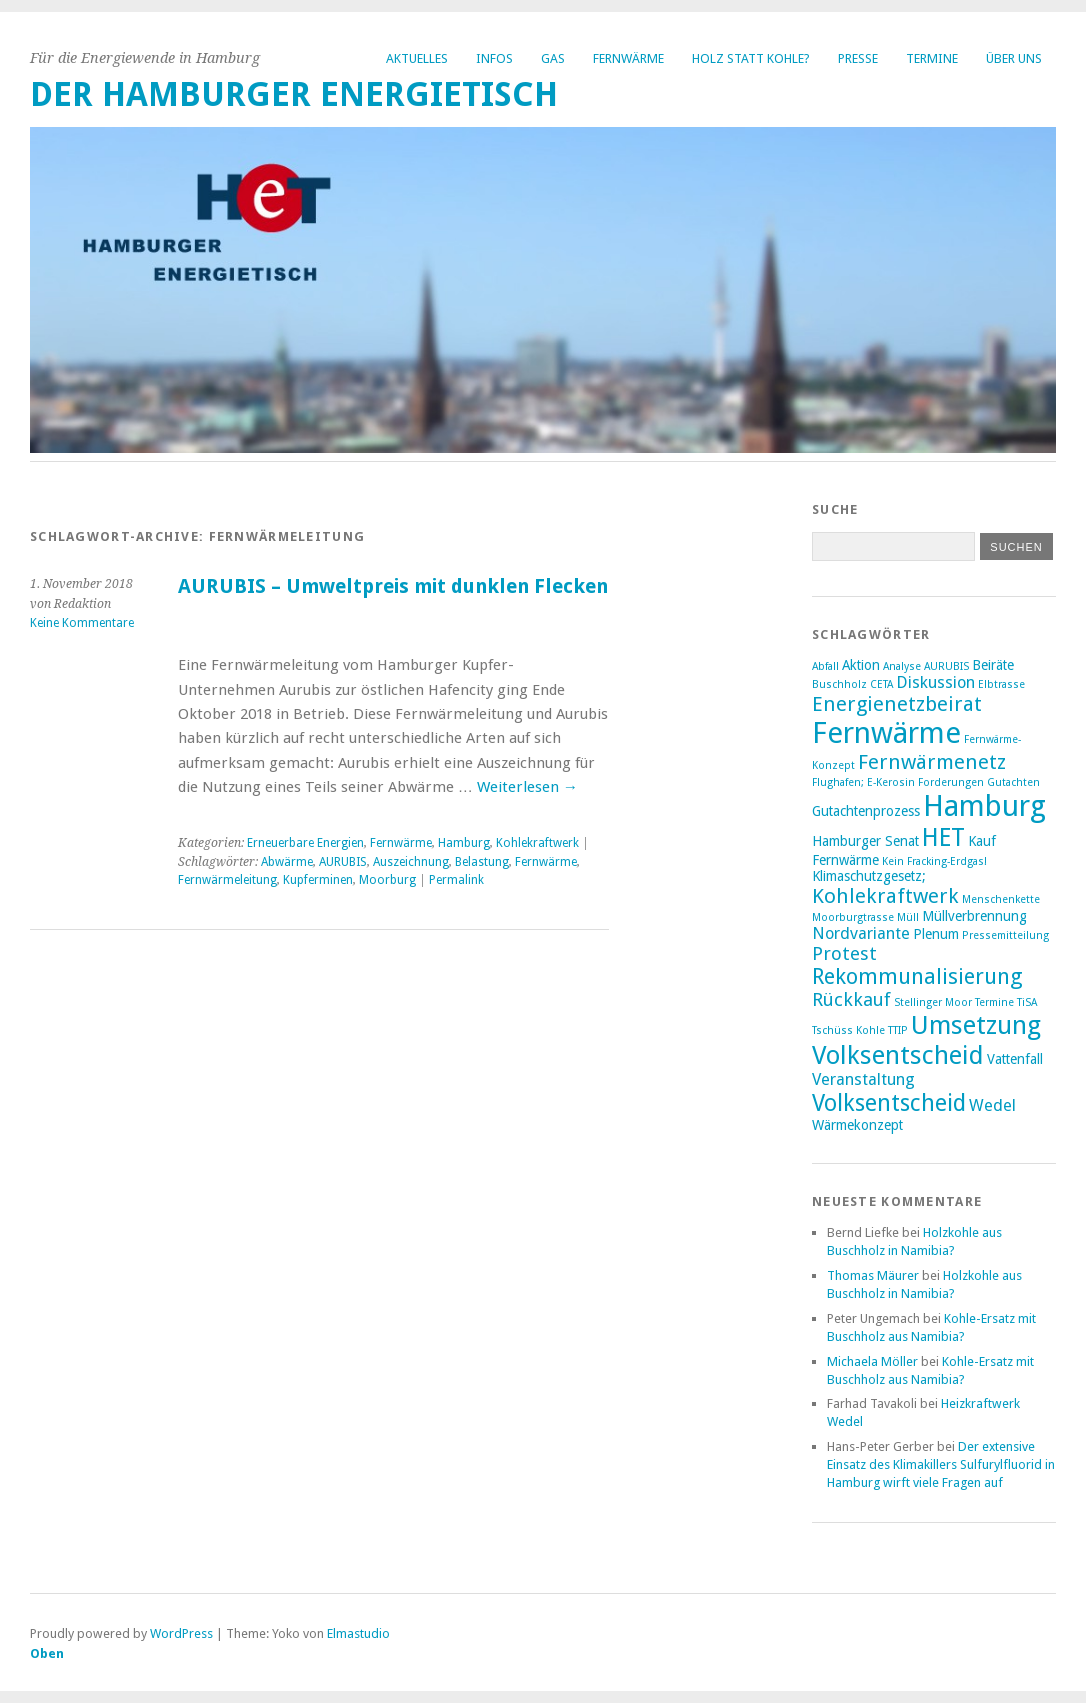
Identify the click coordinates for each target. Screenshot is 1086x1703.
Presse (858, 58)
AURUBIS (343, 862)
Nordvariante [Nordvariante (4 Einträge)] (861, 933)
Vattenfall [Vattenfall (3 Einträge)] (1015, 1059)
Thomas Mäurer (873, 1275)
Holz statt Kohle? (751, 58)
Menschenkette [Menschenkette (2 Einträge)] (1001, 899)
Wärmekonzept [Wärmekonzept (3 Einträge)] (857, 1125)
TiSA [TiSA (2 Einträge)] (1027, 1002)
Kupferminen (318, 880)
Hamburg (464, 843)
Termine (932, 58)
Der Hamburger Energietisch (294, 94)
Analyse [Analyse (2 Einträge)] (902, 666)
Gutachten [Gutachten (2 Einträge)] (1013, 782)
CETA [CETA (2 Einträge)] (881, 684)
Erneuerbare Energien (305, 843)
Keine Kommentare (82, 623)
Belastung (482, 862)
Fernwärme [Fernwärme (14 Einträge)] (886, 733)
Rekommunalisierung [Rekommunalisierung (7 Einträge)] (917, 976)
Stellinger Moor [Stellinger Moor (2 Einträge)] (933, 1002)
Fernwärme (628, 58)
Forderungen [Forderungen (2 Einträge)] (951, 782)
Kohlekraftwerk (537, 843)
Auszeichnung (411, 862)
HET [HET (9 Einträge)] (943, 837)
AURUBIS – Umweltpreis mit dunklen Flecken (393, 586)
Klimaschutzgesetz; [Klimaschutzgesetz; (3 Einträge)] (869, 876)
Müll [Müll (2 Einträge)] (908, 917)
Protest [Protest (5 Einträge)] (844, 953)
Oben (47, 1653)
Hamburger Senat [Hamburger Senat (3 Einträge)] (865, 841)
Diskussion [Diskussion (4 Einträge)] (935, 682)
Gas (553, 58)
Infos (494, 58)
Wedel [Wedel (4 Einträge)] (992, 1105)
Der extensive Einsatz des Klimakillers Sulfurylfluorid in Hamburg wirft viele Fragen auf (941, 1464)
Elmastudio (358, 1633)
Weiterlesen (527, 787)
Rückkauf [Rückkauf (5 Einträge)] (851, 999)
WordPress (181, 1633)
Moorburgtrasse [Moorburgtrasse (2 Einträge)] (853, 917)
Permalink (456, 880)
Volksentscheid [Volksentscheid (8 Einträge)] (889, 1103)
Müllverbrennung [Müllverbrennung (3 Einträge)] (974, 916)
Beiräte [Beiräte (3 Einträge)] (993, 665)
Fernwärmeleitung (227, 880)
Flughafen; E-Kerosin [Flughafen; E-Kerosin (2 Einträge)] (863, 782)
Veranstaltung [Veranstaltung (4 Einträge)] (863, 1079)
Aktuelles (417, 58)
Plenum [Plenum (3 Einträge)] (936, 934)
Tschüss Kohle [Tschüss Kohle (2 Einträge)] (848, 1030)
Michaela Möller (872, 1361)
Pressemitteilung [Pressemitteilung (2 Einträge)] (1005, 935)
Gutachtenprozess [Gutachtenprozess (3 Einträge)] (866, 811)
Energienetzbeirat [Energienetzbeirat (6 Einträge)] (897, 704)
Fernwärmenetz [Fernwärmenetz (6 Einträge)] (932, 762)
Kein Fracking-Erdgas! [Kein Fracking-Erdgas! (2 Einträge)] (934, 861)
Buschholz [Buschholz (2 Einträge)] (839, 684)
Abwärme (287, 862)
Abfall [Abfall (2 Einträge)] (825, 666)
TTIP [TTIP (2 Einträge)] (898, 1030)
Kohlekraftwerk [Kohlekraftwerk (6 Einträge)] (885, 896)
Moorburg (387, 880)
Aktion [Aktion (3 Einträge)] (861, 665)
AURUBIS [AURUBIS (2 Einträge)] (946, 666)
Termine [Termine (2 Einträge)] (994, 1002)
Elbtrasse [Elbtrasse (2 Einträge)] (1001, 684)
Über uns (1014, 58)
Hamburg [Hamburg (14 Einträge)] (984, 806)
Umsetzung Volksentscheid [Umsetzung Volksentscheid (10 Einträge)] (926, 1040)
